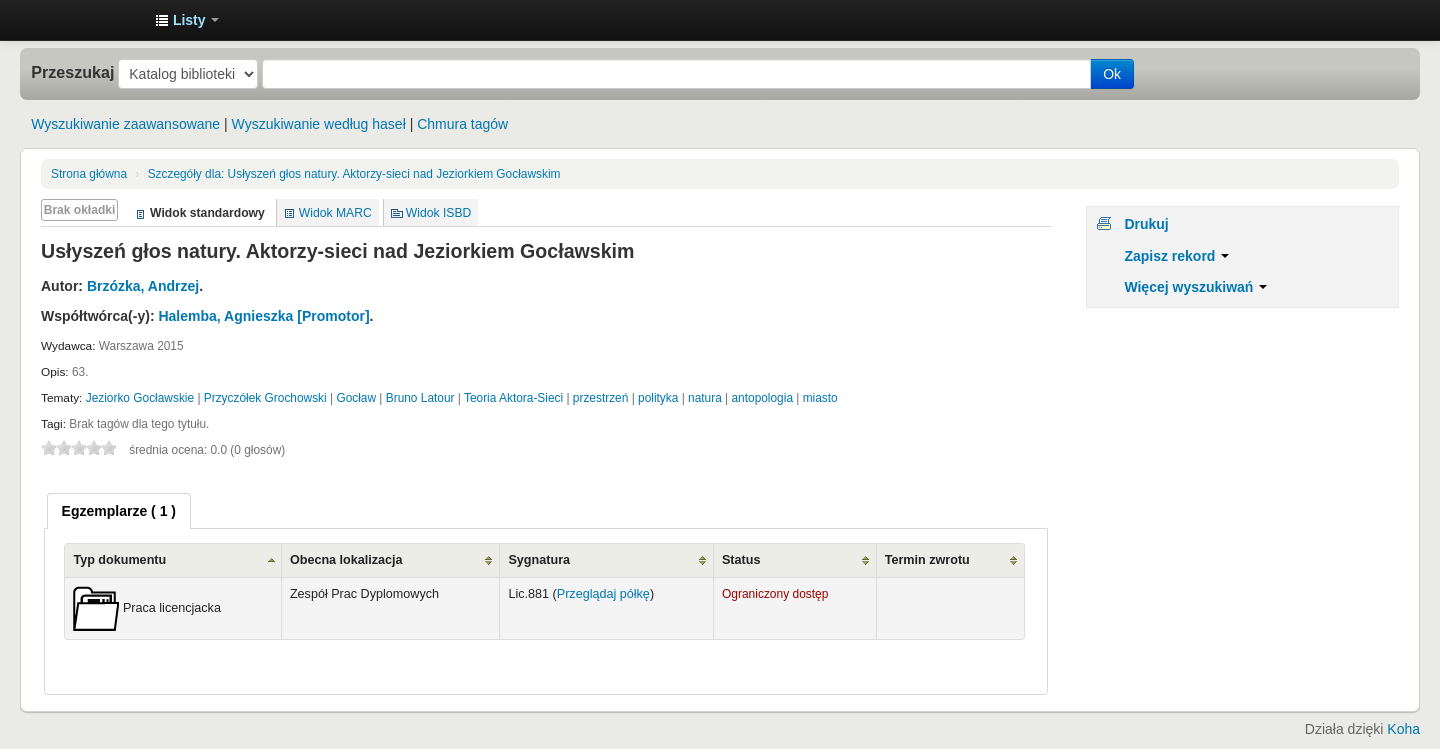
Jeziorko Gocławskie (140, 398)
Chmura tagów (462, 124)
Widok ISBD (439, 213)
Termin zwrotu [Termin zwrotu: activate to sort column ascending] (927, 560)
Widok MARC (335, 213)
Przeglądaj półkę (603, 594)
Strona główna (89, 174)
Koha (1403, 729)
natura (705, 398)
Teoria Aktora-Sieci (513, 398)
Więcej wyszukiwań (1195, 287)
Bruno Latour (420, 398)
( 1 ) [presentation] (119, 511)
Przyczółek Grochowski (265, 398)
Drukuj (1146, 224)
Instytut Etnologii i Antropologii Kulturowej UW (90, 20)
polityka (658, 398)
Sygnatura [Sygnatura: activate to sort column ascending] (539, 560)
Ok (1112, 74)
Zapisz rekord (1176, 256)
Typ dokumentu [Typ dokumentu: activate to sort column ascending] (119, 560)
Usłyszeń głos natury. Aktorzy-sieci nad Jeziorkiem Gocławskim (354, 174)
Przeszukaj (72, 72)
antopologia (763, 398)
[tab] (119, 511)
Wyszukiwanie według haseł (319, 124)
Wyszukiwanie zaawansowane (125, 124)
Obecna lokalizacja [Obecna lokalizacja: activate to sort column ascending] (346, 560)
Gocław (356, 398)
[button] (187, 20)
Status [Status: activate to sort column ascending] (741, 560)
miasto (820, 398)
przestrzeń (601, 398)
